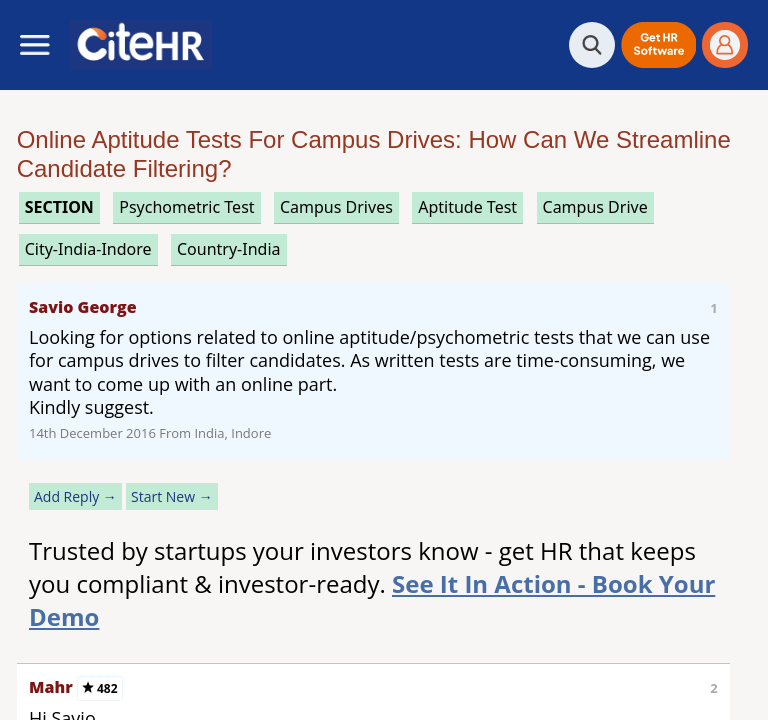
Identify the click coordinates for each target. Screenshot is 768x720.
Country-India (229, 249)
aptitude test (467, 207)
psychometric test (186, 207)
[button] (658, 45)
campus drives (336, 207)
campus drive (595, 207)
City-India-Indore (88, 249)
